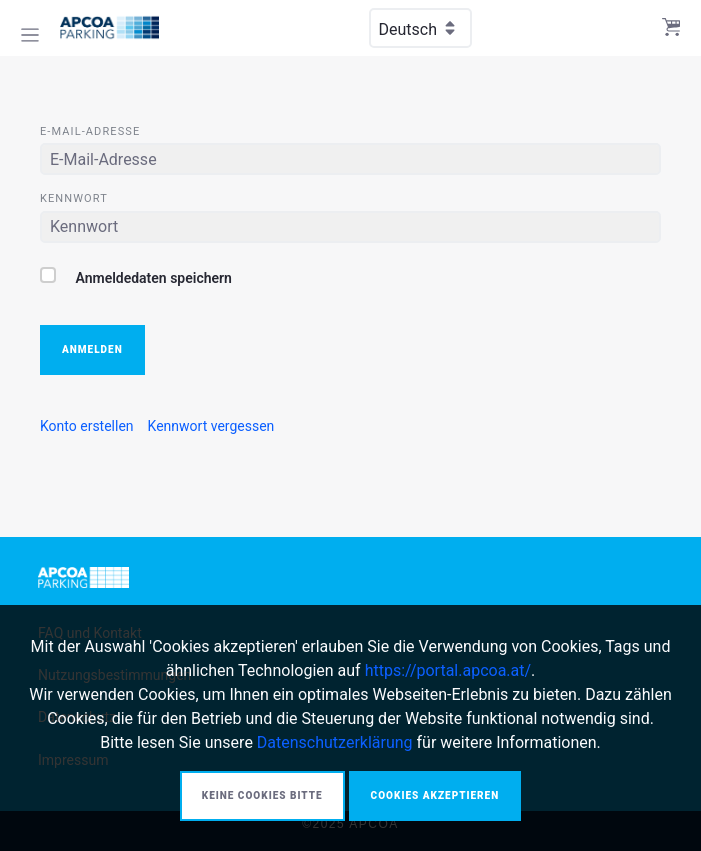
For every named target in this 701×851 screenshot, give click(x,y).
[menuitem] (87, 426)
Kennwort (74, 198)
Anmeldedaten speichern (136, 276)
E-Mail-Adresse (90, 131)
